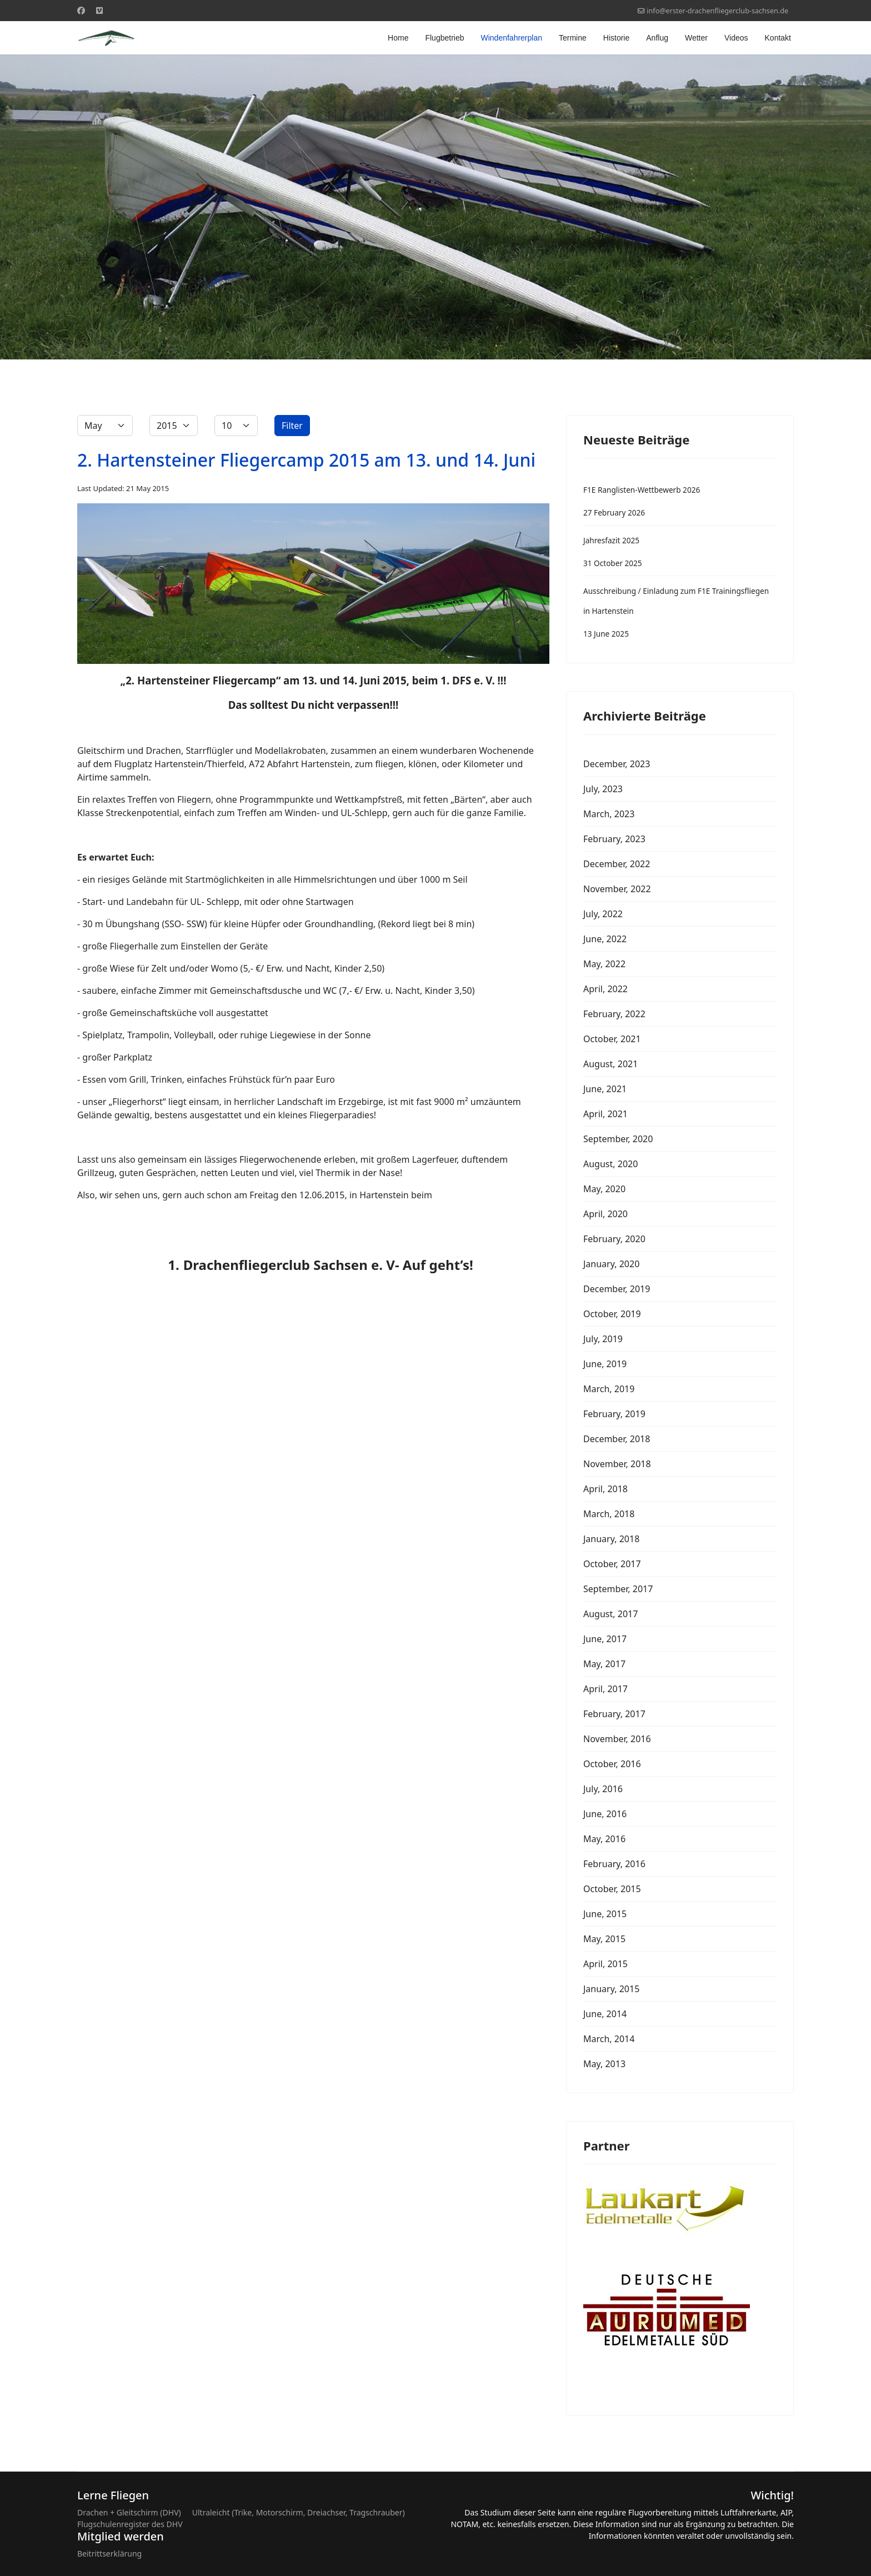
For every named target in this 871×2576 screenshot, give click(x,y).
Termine (573, 37)
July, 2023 (603, 789)
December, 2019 (616, 1289)
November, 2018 (617, 1464)
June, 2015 (605, 1914)
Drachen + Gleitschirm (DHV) (129, 2512)
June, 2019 (605, 1364)
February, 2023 (614, 839)
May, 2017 (604, 1664)
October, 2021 (612, 1039)
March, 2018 (608, 1514)
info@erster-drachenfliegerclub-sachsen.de (717, 11)
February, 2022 (614, 1014)
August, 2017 (610, 1614)
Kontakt (778, 37)
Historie (616, 37)
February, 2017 (614, 1714)
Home (398, 37)
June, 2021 (605, 1089)
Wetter (696, 37)
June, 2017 (605, 1639)
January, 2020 (611, 1264)
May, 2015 (604, 1939)
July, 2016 (603, 1789)
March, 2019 (608, 1389)
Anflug (657, 37)
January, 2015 (611, 1989)
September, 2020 (618, 1139)
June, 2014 (605, 2014)
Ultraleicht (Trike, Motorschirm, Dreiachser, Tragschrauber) (298, 2512)
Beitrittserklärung (109, 2553)
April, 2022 (605, 989)
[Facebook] (81, 10)
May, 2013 (604, 2064)
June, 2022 (605, 939)
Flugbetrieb (444, 37)
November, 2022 (617, 889)
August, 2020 (610, 1164)
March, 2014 (608, 2039)
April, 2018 (605, 1489)
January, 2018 (611, 1539)
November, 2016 (617, 1739)
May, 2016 (604, 1839)
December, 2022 (616, 864)
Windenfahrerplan (511, 37)
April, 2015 (605, 1964)
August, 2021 (610, 1064)
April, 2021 (605, 1114)
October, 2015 (612, 1889)
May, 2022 (604, 964)
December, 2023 (616, 764)
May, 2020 (604, 1189)
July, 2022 (603, 914)
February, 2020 (614, 1239)
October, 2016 (612, 1764)
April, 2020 (605, 1214)
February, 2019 (614, 1414)
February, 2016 (614, 1864)
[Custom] (99, 10)
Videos (736, 37)
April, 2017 (605, 1689)
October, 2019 (612, 1314)
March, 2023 (608, 814)
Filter (292, 425)
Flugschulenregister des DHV (130, 2524)
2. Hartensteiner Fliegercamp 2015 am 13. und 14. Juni (306, 460)
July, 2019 (603, 1339)
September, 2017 (618, 1589)
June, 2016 (605, 1814)
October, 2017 (612, 1564)
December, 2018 (616, 1439)
